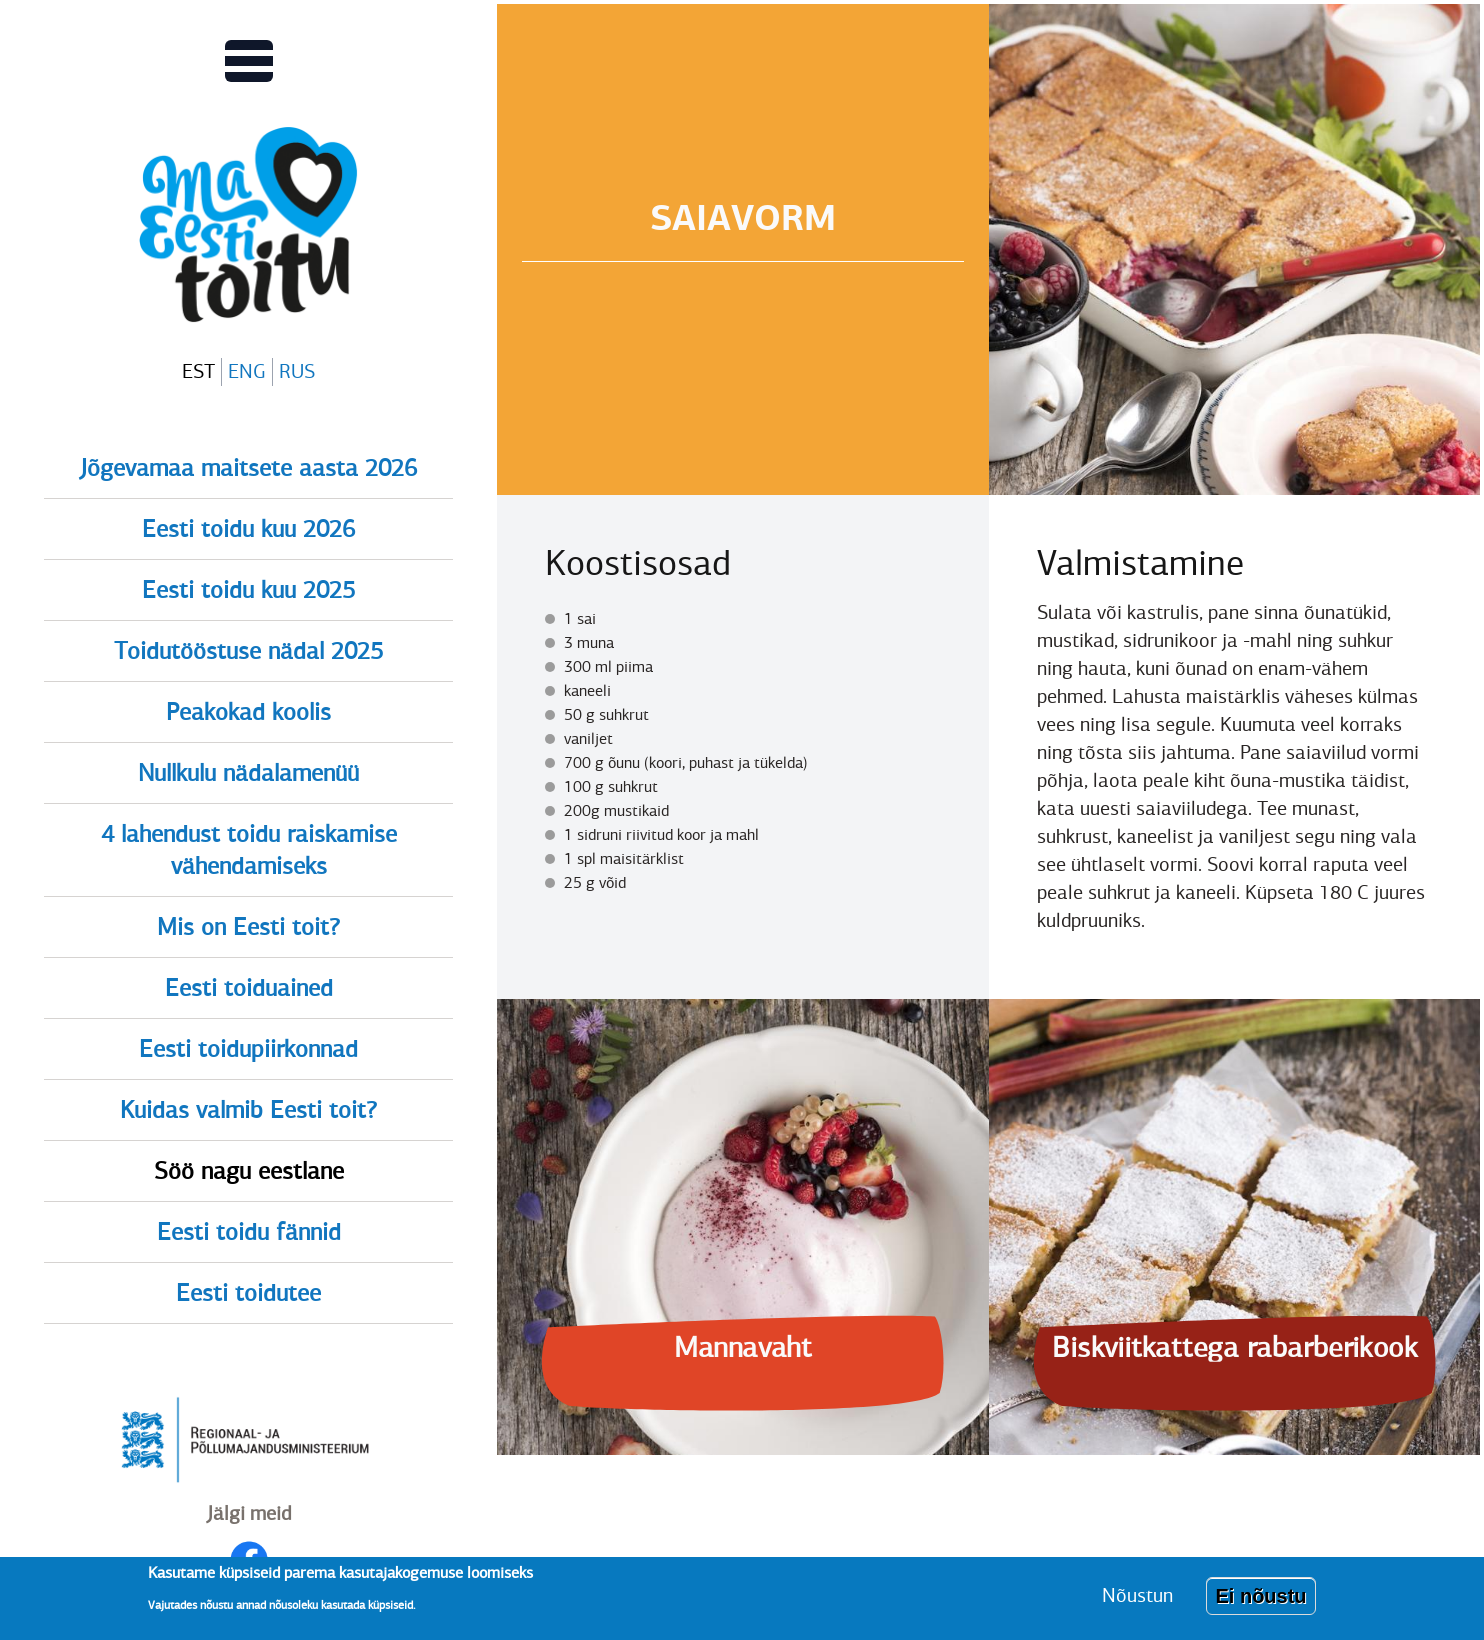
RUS (297, 371)
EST (198, 371)
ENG (247, 371)
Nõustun (1137, 1600)
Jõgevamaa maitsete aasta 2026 (248, 468)
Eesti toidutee (248, 1293)
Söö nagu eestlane (249, 1171)
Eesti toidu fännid (249, 1232)
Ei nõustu (1260, 1601)
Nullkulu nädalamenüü (248, 773)
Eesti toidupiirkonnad (248, 1049)
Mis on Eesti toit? (248, 927)
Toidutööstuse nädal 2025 (248, 651)
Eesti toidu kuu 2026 (248, 529)
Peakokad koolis (248, 712)
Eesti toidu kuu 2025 (248, 590)
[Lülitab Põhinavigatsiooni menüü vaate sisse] (249, 61)
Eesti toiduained (249, 988)
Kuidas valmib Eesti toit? (248, 1110)
